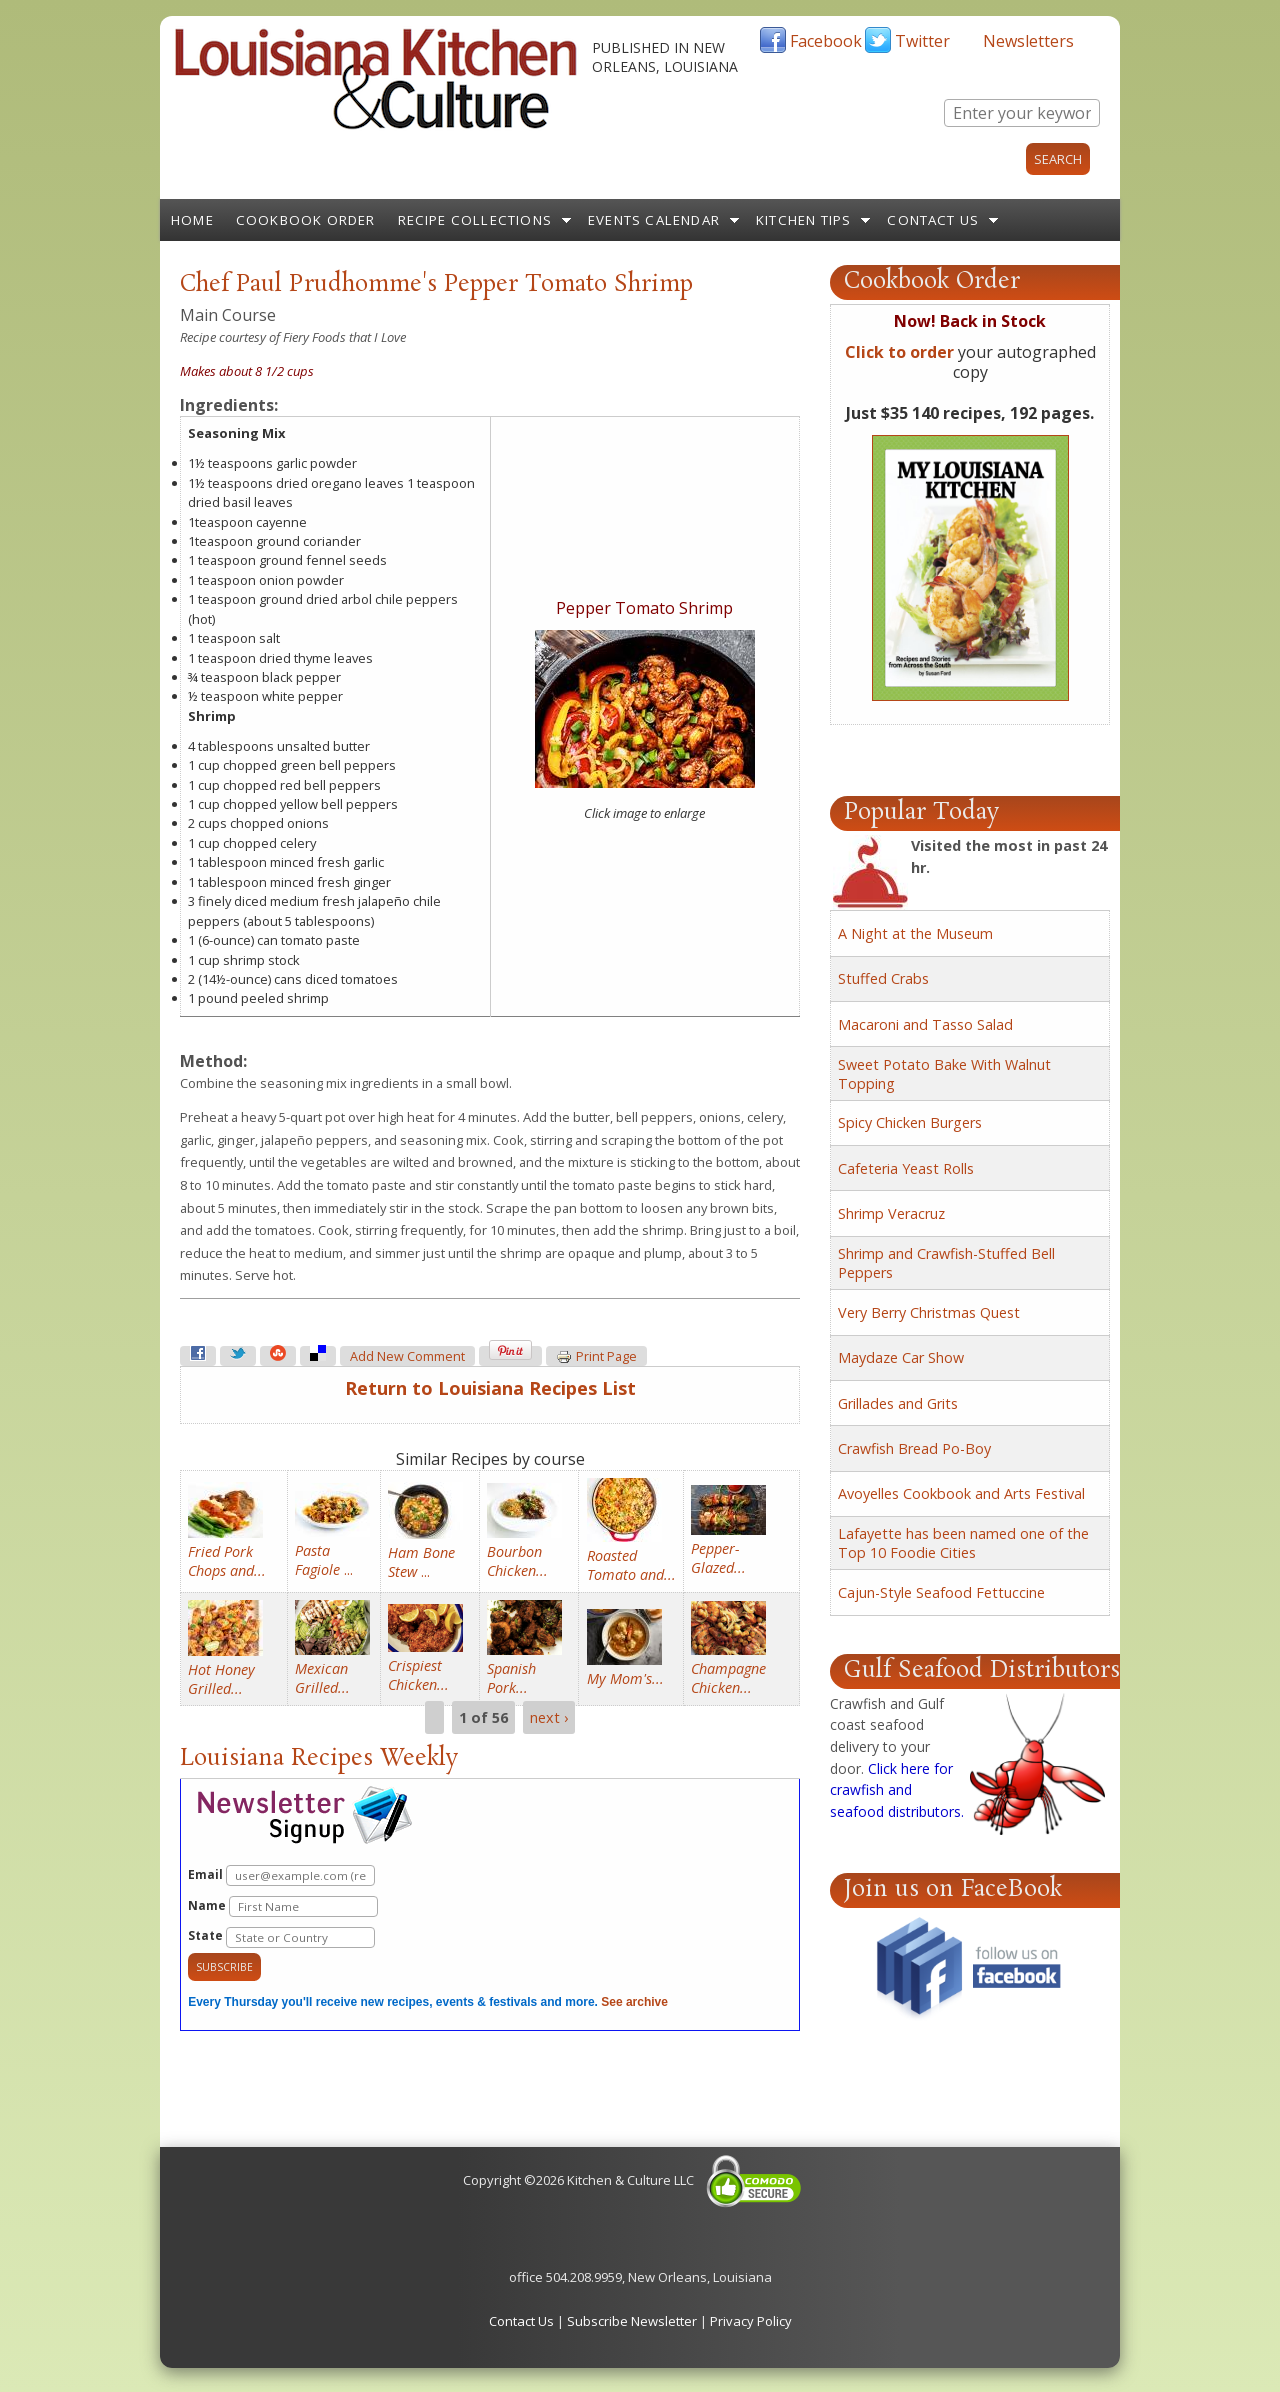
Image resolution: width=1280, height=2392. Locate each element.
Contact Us (933, 220)
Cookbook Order (306, 220)
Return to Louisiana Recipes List (490, 1388)
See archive (634, 2002)
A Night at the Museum (915, 933)
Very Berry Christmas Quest (929, 1312)
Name (283, 1906)
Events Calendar (654, 220)
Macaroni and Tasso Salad (925, 1024)
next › (549, 1717)
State (281, 1937)
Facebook (826, 41)
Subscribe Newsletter (632, 2321)
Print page (596, 1357)
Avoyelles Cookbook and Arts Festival (961, 1493)
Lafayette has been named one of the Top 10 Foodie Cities (963, 1543)
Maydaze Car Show (901, 1357)
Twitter (922, 41)
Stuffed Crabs (883, 978)
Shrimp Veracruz (891, 1213)
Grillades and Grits (898, 1403)
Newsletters (1028, 41)
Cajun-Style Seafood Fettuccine (941, 1592)
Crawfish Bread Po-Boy (914, 1448)
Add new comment (407, 1356)
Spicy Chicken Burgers (910, 1122)
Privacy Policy (751, 2321)
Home (192, 220)
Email (281, 1875)
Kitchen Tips (803, 220)
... (324, 1560)
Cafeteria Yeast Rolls (906, 1168)
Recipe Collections (475, 220)
